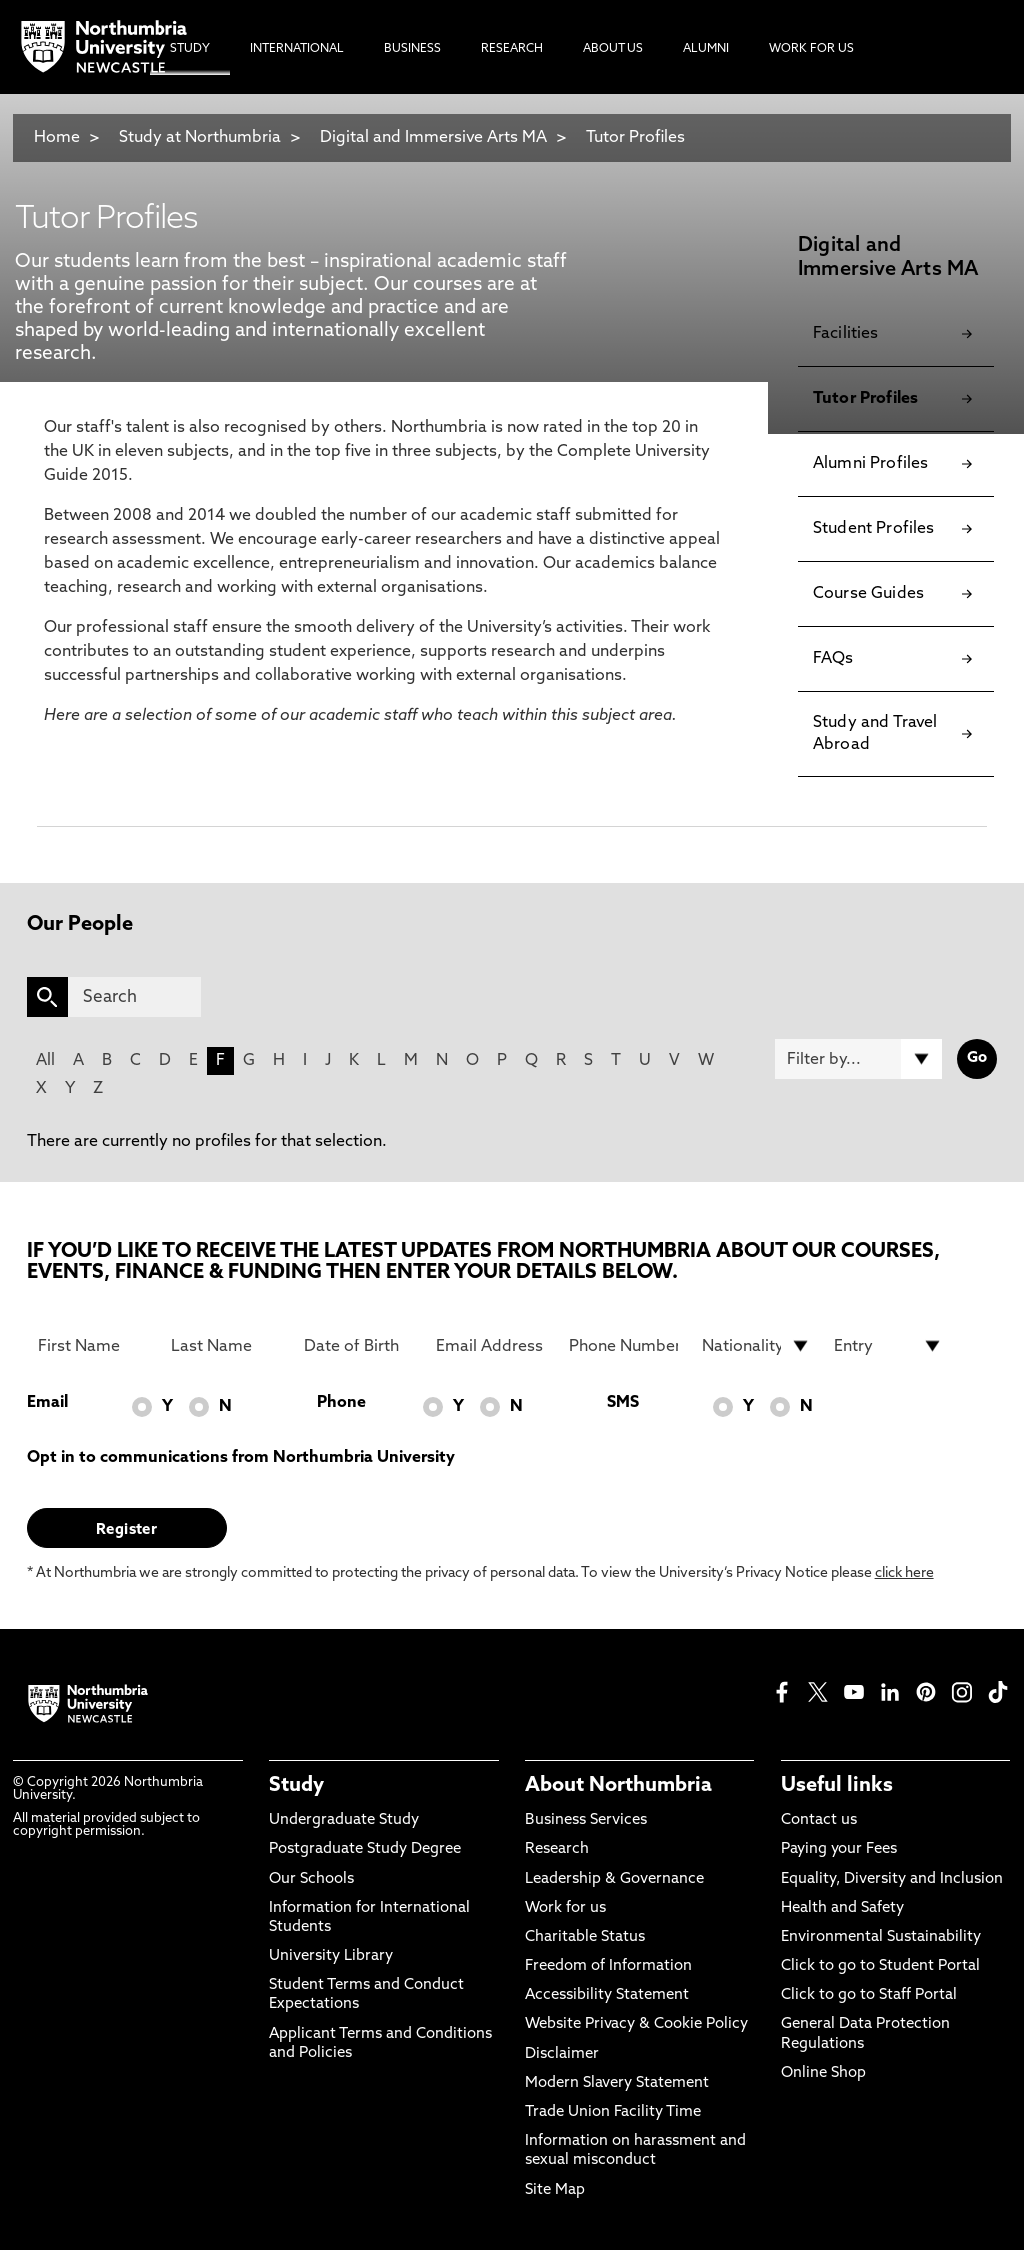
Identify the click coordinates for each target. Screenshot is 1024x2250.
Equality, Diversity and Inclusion (892, 1879)
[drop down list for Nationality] (756, 1346)
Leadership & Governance (614, 1879)
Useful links (837, 1786)
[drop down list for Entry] (888, 1346)
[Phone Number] (623, 1346)
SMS (623, 1403)
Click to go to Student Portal (880, 1966)
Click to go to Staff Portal (869, 1995)
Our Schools (311, 1879)
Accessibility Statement (607, 1995)
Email (47, 1403)
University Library (331, 1956)
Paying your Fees (839, 1849)
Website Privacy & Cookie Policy (636, 2024)
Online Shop (823, 2073)
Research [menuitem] (512, 49)
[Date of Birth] (358, 1346)
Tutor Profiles (635, 138)
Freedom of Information (608, 1966)
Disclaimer (562, 2054)
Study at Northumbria (200, 138)
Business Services (586, 1820)
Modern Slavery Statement (617, 2083)
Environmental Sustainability (881, 1937)
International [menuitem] (297, 49)
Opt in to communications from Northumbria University (241, 1458)
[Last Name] (225, 1346)
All (45, 1061)
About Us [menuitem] (613, 49)
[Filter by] (858, 1059)
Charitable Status (585, 1937)
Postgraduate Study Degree (365, 1849)
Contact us (819, 1820)
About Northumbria (618, 1786)
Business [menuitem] (412, 49)
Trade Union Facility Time (613, 2112)
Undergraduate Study (344, 1820)
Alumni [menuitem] (706, 49)
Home (57, 138)
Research (557, 1849)
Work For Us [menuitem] (811, 49)
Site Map (555, 2190)
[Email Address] (490, 1346)
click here (904, 1573)
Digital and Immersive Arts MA (433, 138)
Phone (341, 1403)
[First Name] (92, 1346)
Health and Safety (842, 1908)
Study (296, 1786)
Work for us (565, 1908)
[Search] (135, 997)
